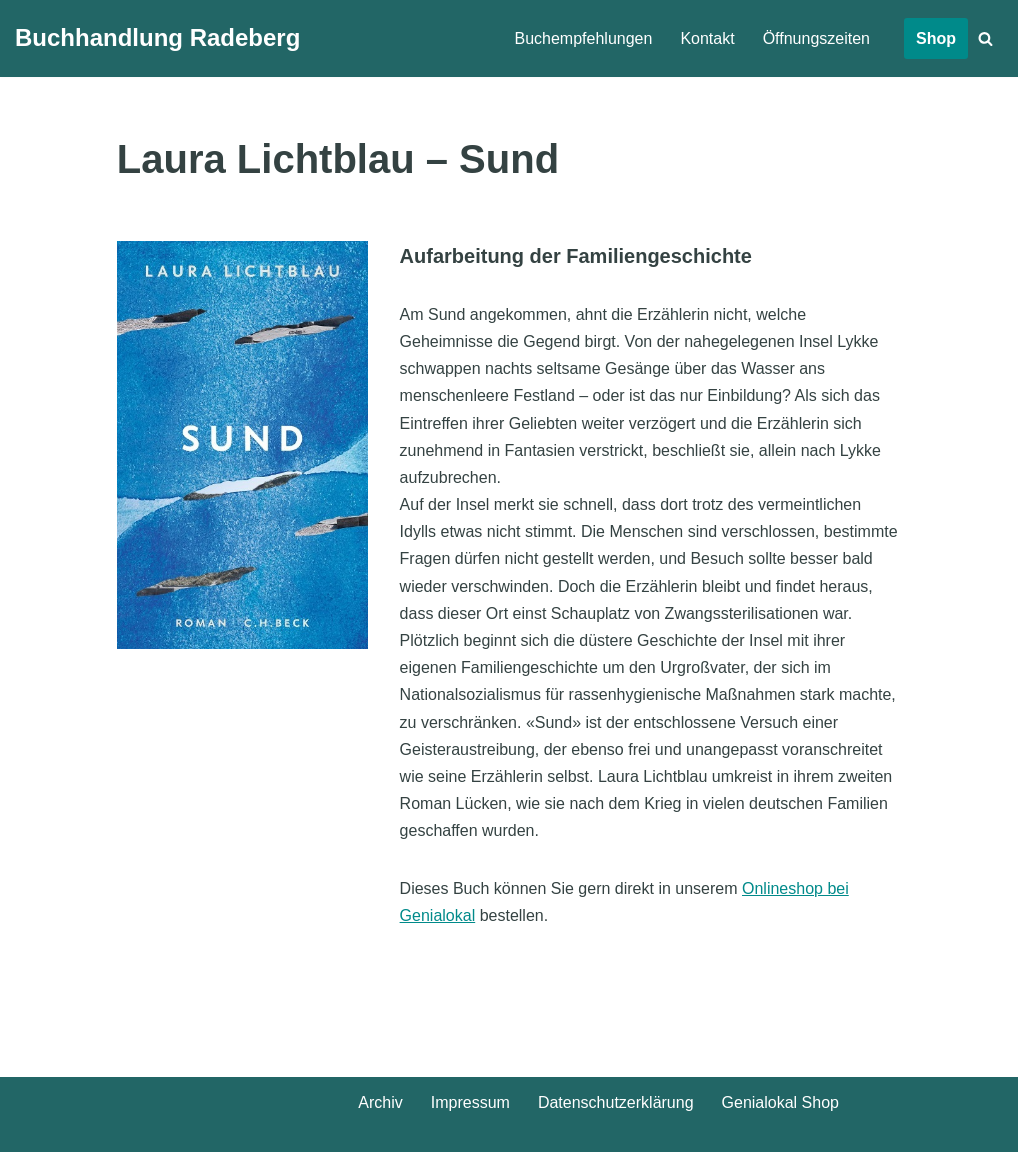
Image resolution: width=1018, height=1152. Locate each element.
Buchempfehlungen (584, 38)
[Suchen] (985, 38)
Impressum (470, 1102)
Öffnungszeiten (816, 38)
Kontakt (707, 38)
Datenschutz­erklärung (616, 1102)
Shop (936, 38)
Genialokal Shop (780, 1102)
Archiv (380, 1102)
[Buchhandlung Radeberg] (157, 38)
